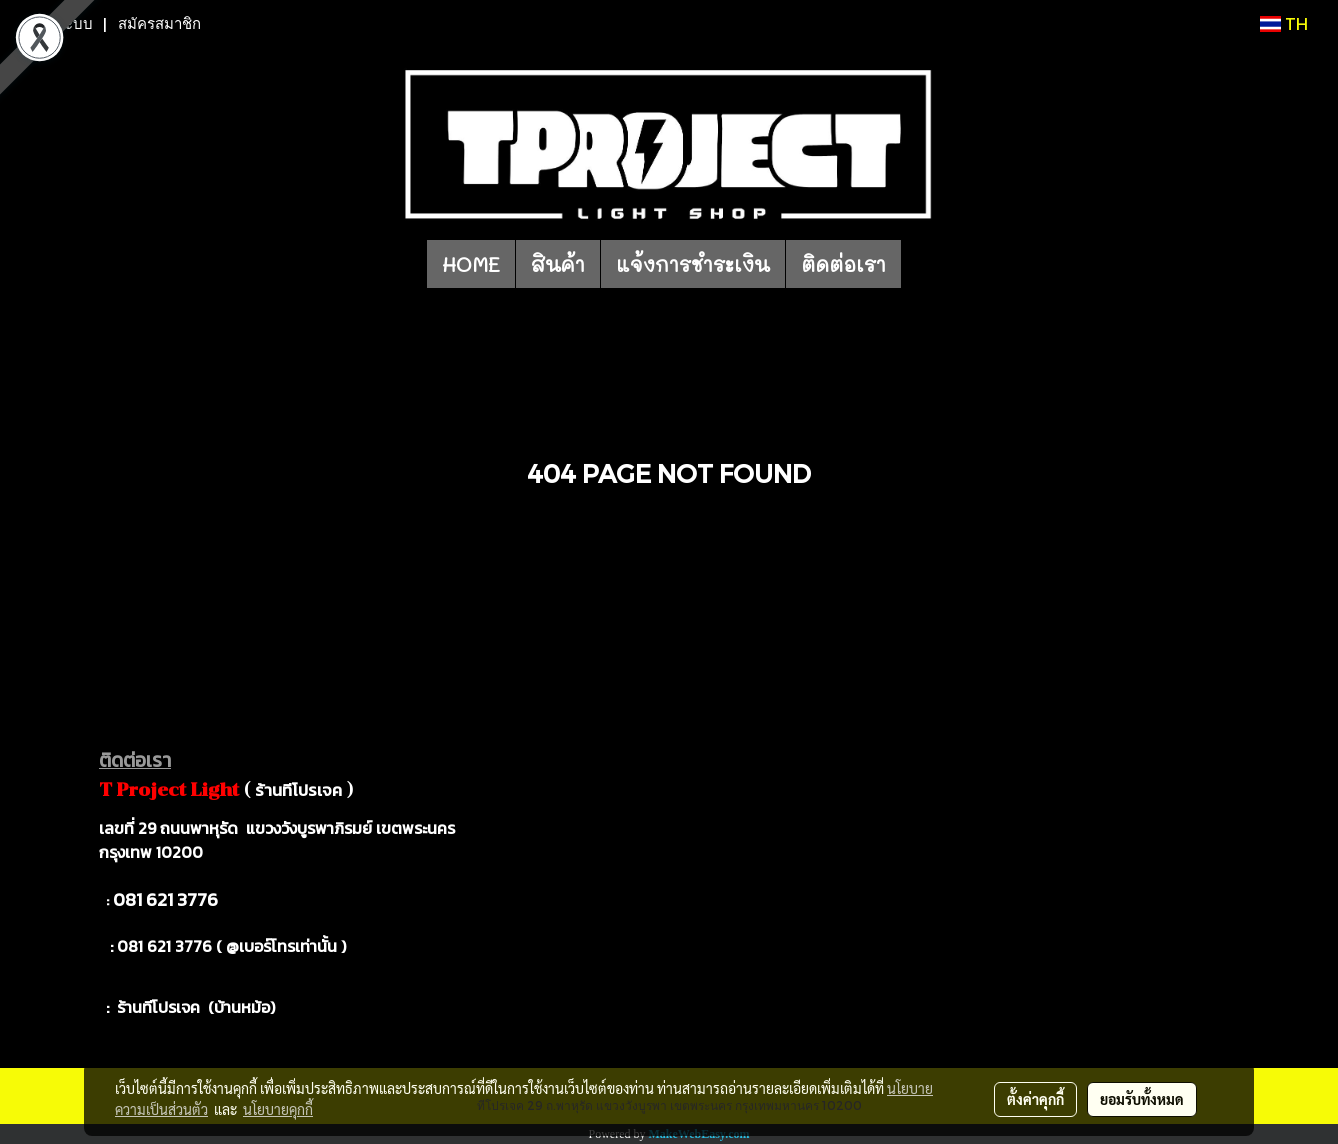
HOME (471, 264)
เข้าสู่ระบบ (59, 24)
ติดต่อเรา (843, 264)
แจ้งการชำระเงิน (693, 264)
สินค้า (558, 264)
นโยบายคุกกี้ (278, 1109)
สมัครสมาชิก (159, 24)
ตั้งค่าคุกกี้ (1035, 1099)
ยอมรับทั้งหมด (1142, 1099)
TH (1284, 23)
